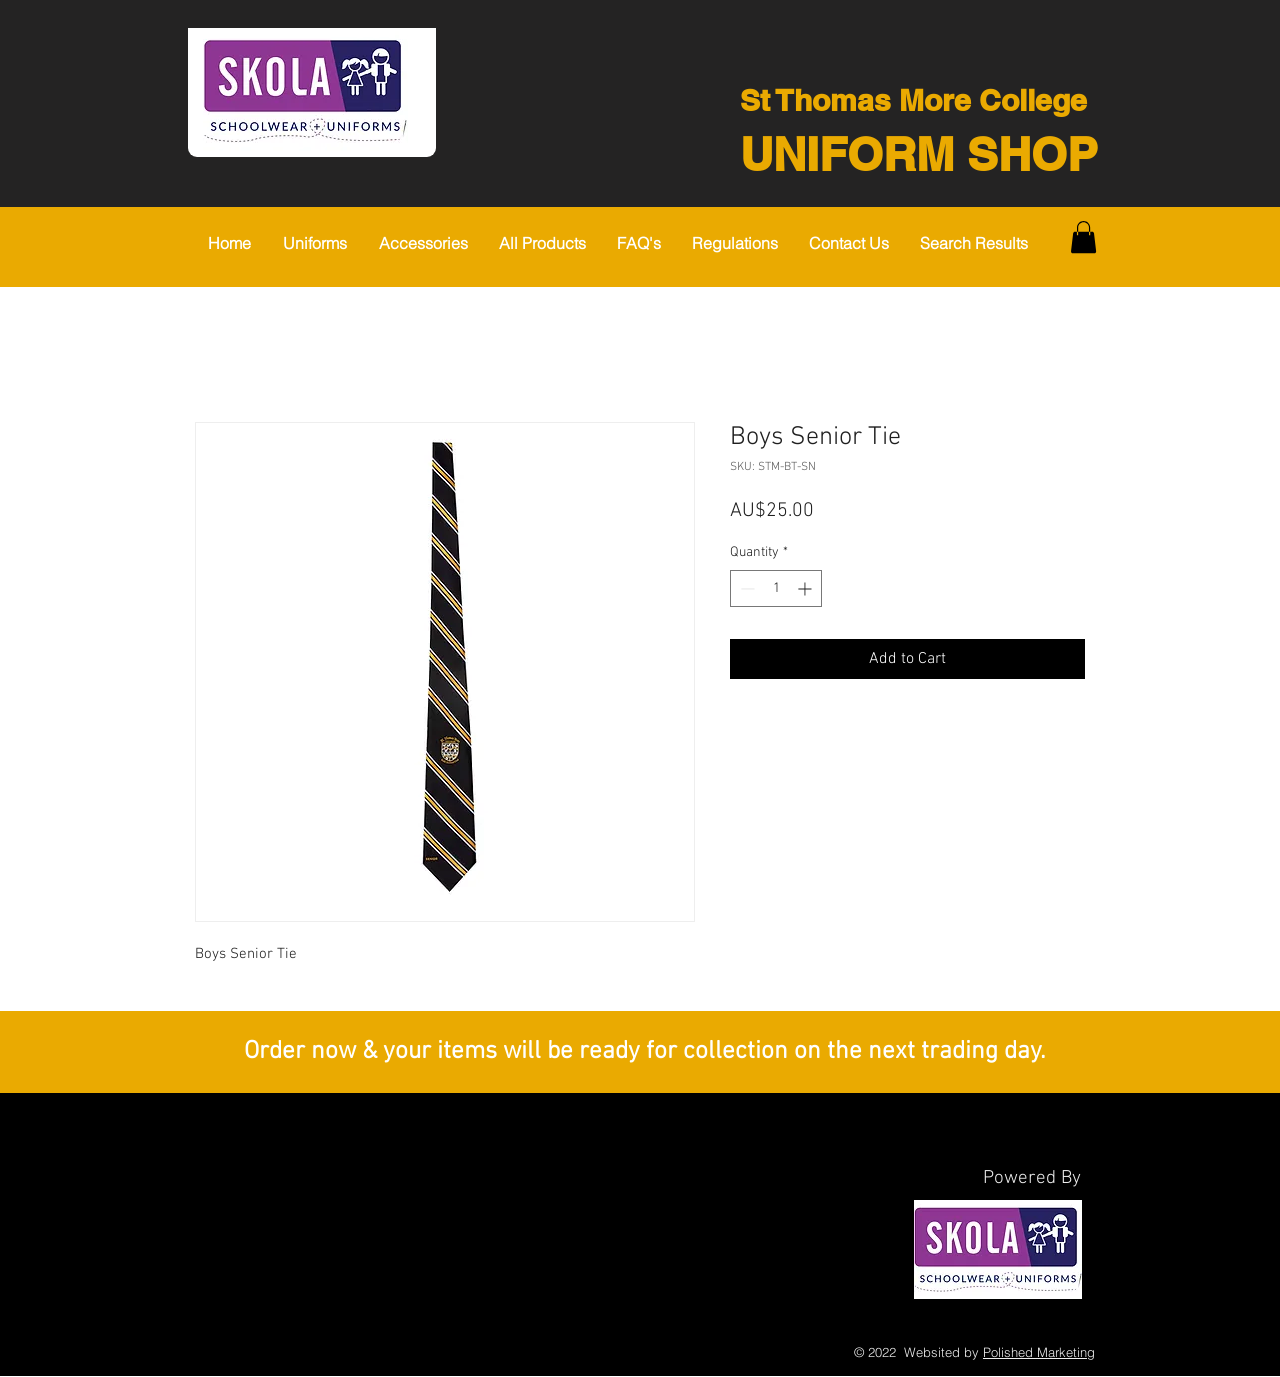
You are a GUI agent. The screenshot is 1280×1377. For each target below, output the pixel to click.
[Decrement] (745, 588)
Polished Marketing (1039, 1352)
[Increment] (806, 588)
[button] (321, 243)
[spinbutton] (776, 588)
